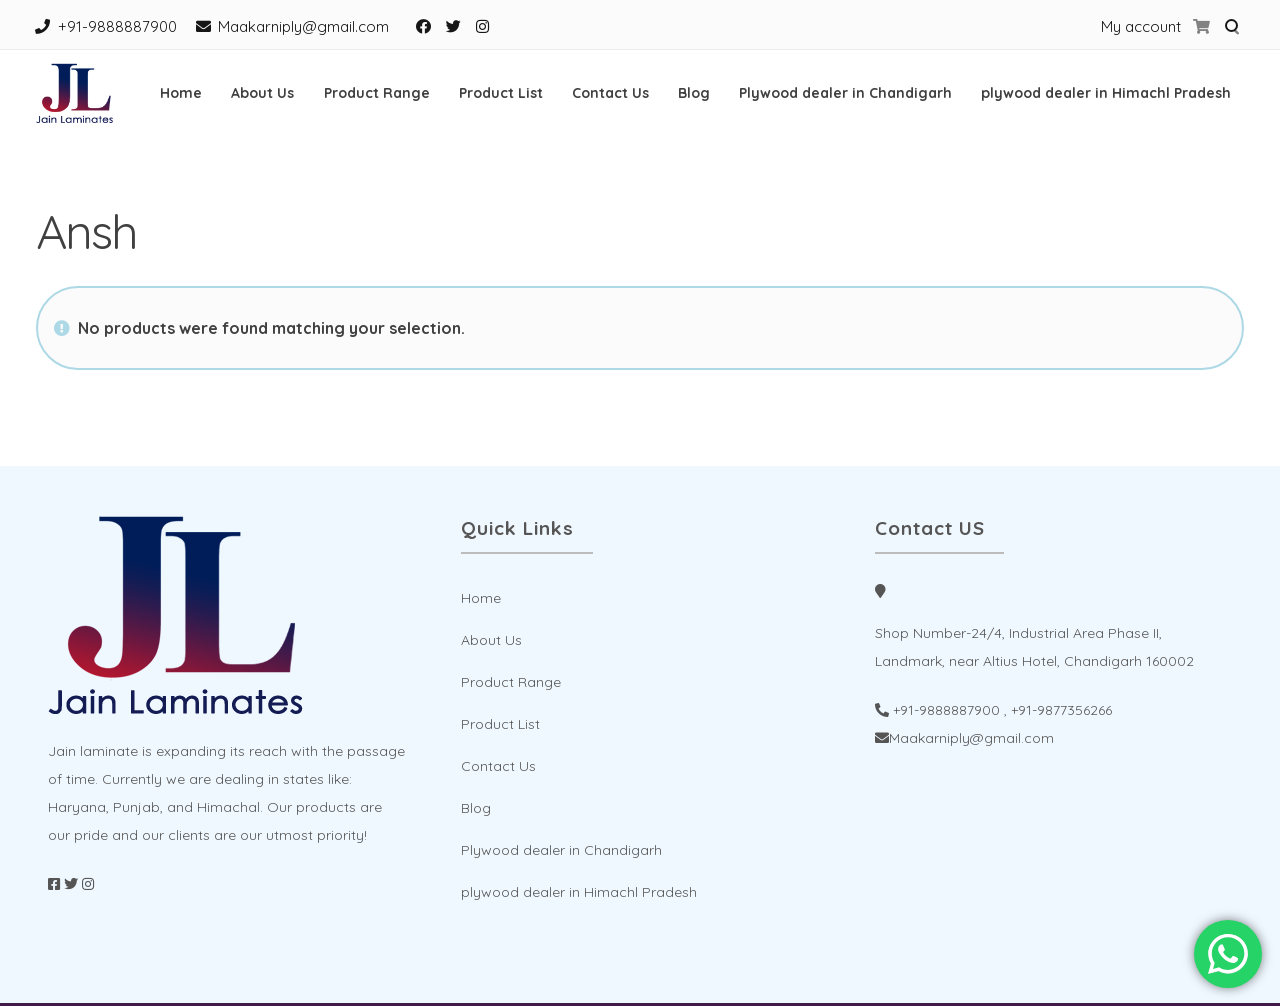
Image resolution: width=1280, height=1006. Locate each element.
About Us (262, 93)
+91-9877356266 (1061, 710)
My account (1141, 26)
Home (181, 93)
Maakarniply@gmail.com (303, 26)
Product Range (377, 93)
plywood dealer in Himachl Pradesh (1106, 93)
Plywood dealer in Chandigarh (845, 93)
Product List (501, 93)
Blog (694, 93)
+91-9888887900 (117, 26)
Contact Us (610, 93)
